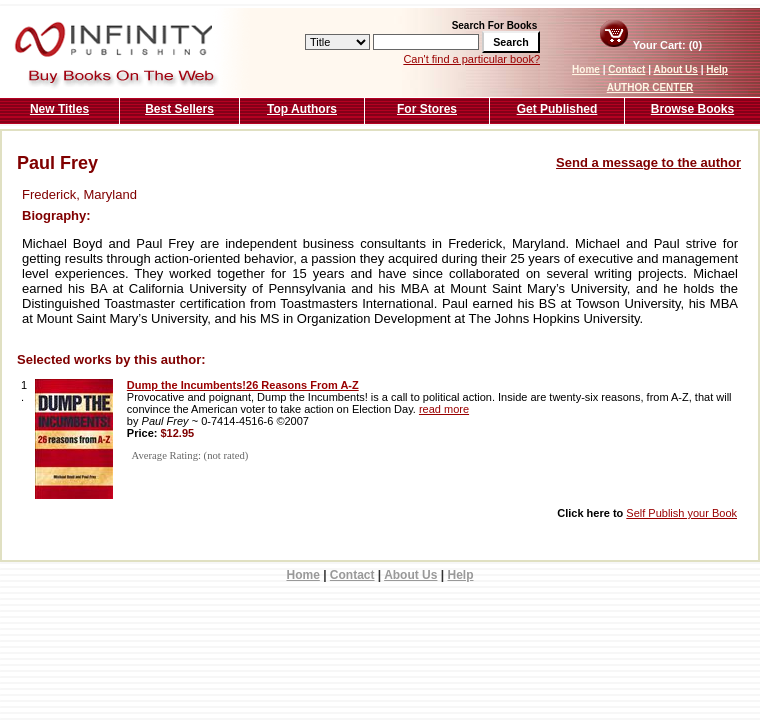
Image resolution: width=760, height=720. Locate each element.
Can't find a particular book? (471, 59)
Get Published (557, 109)
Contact (626, 69)
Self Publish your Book (681, 513)
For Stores (427, 109)
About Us (675, 69)
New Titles (59, 109)
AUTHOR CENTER (650, 87)
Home (586, 69)
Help (717, 69)
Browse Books (692, 109)
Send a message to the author (648, 162)
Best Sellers (179, 109)
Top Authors (302, 109)
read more (444, 409)
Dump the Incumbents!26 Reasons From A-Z (243, 385)
